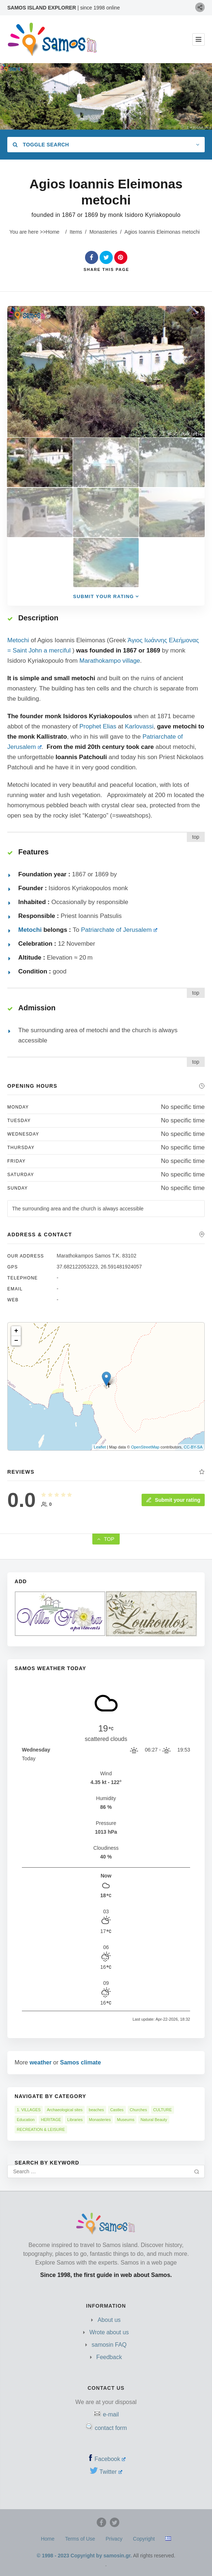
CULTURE (162, 2110)
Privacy (114, 2539)
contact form (111, 2428)
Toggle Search (41, 145)
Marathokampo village (109, 660)
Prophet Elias (98, 726)
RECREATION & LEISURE (41, 2129)
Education (26, 2119)
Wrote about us (109, 2332)
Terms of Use (80, 2539)
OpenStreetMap (145, 1447)
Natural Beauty (153, 2119)
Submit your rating (173, 1500)
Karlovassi (139, 726)
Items (76, 232)
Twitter (111, 2472)
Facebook (110, 2459)
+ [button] (16, 1331)
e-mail (111, 2414)
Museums (125, 2119)
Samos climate (80, 2062)
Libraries (74, 2119)
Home (52, 232)
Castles (117, 2110)
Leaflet (100, 1447)
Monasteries (103, 232)
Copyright (144, 2539)
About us (108, 2320)
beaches (96, 2110)
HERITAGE (51, 2119)
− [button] (16, 1340)
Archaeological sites (64, 2110)
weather (40, 2062)
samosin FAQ (109, 2345)
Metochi (18, 640)
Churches (138, 2110)
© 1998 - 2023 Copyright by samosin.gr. (84, 2555)
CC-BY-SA (193, 1447)
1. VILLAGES (29, 2110)
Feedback (109, 2357)
